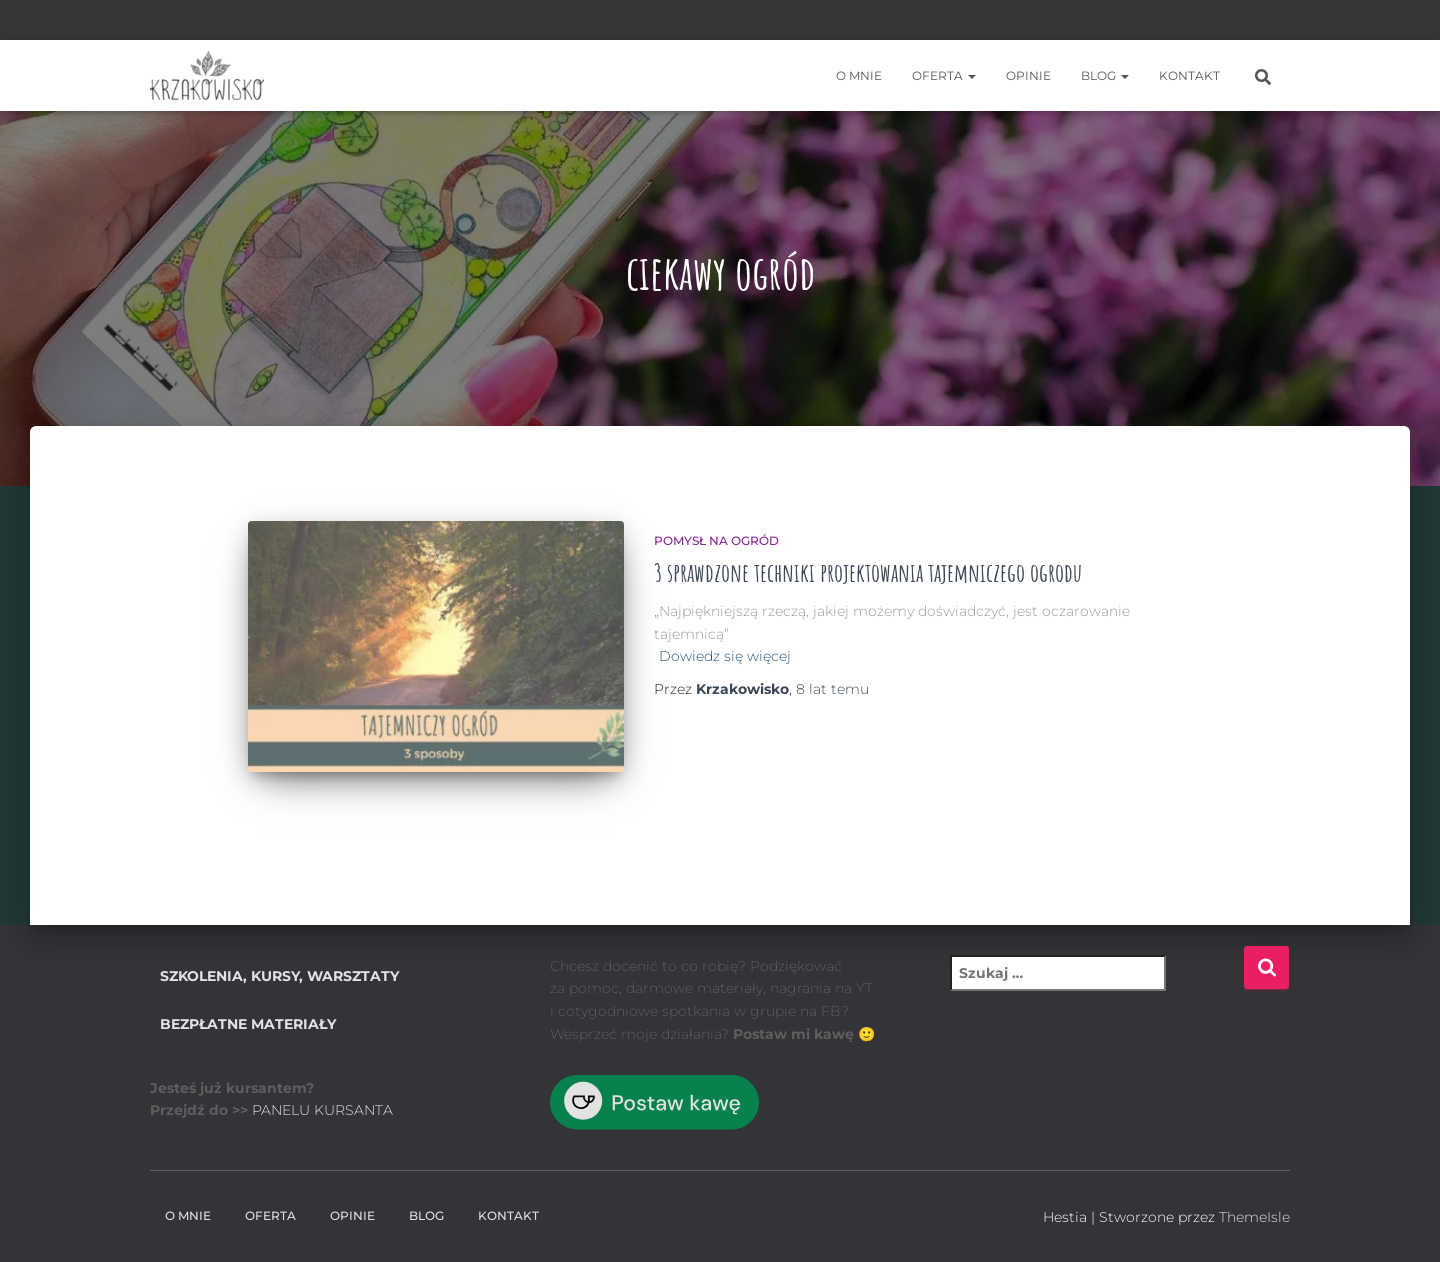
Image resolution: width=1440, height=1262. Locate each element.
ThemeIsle (1254, 1217)
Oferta (944, 75)
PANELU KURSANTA (322, 1110)
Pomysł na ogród (716, 540)
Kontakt (1189, 75)
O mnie (859, 75)
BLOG (1105, 75)
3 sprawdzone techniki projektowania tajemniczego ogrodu (868, 572)
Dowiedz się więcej (725, 656)
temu (832, 689)
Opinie (1028, 75)
